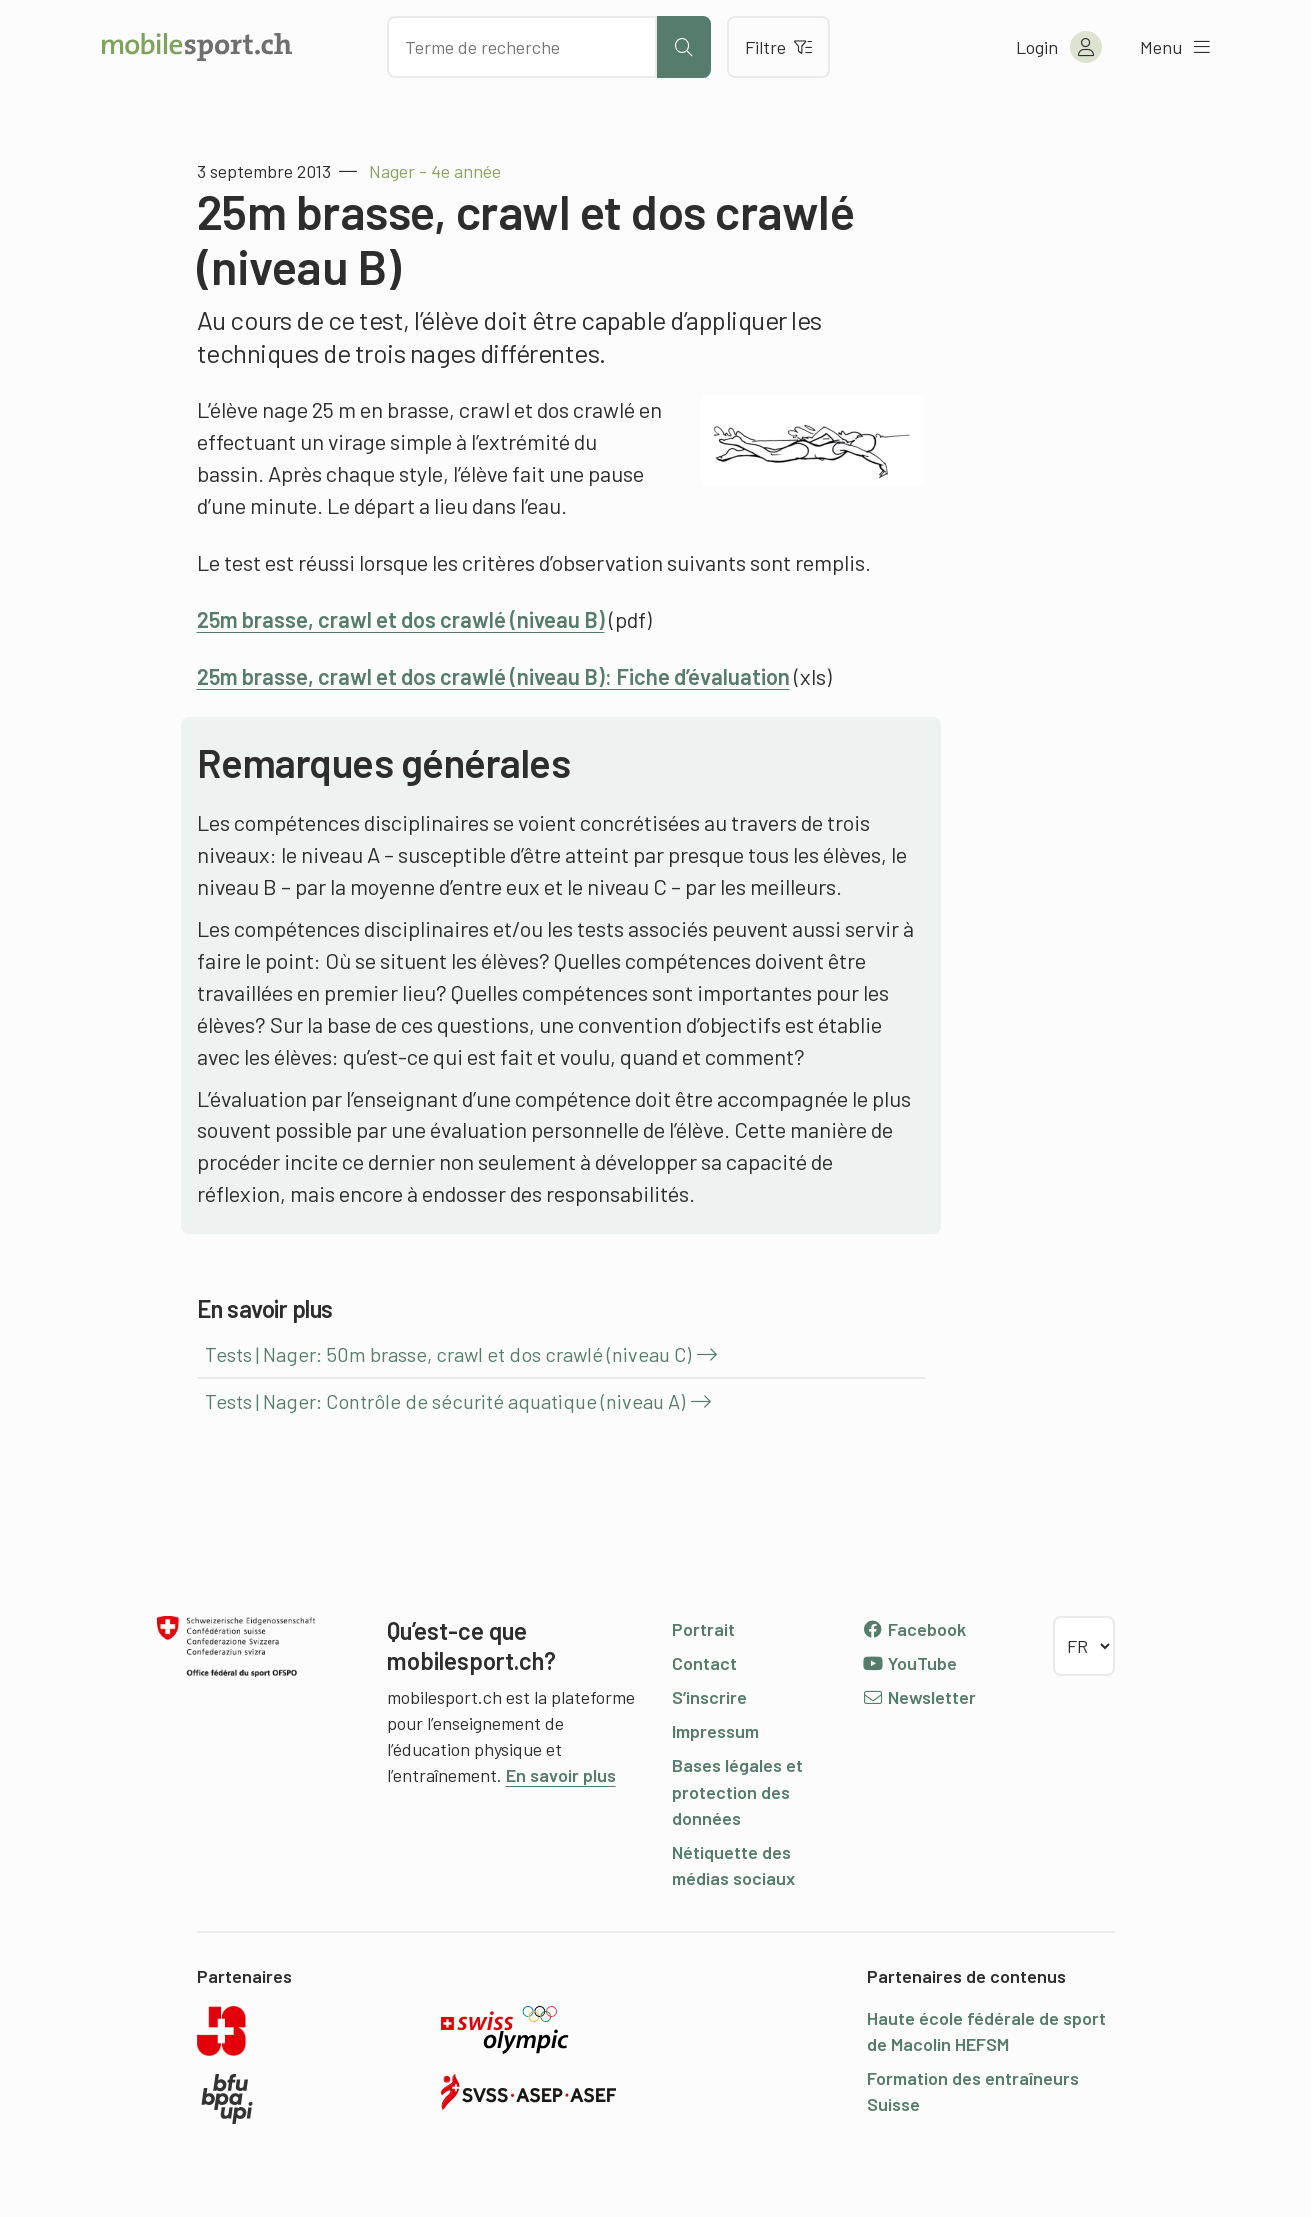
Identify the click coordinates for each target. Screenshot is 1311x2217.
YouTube (910, 1663)
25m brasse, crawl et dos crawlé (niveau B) (401, 619)
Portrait (703, 1629)
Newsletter (919, 1697)
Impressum (715, 1731)
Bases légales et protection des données (737, 1791)
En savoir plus (561, 1775)
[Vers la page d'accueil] (197, 47)
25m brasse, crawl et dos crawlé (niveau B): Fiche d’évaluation (493, 676)
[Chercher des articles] (522, 47)
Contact (704, 1663)
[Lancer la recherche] (684, 47)
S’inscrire (709, 1697)
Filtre (778, 47)
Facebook (914, 1629)
